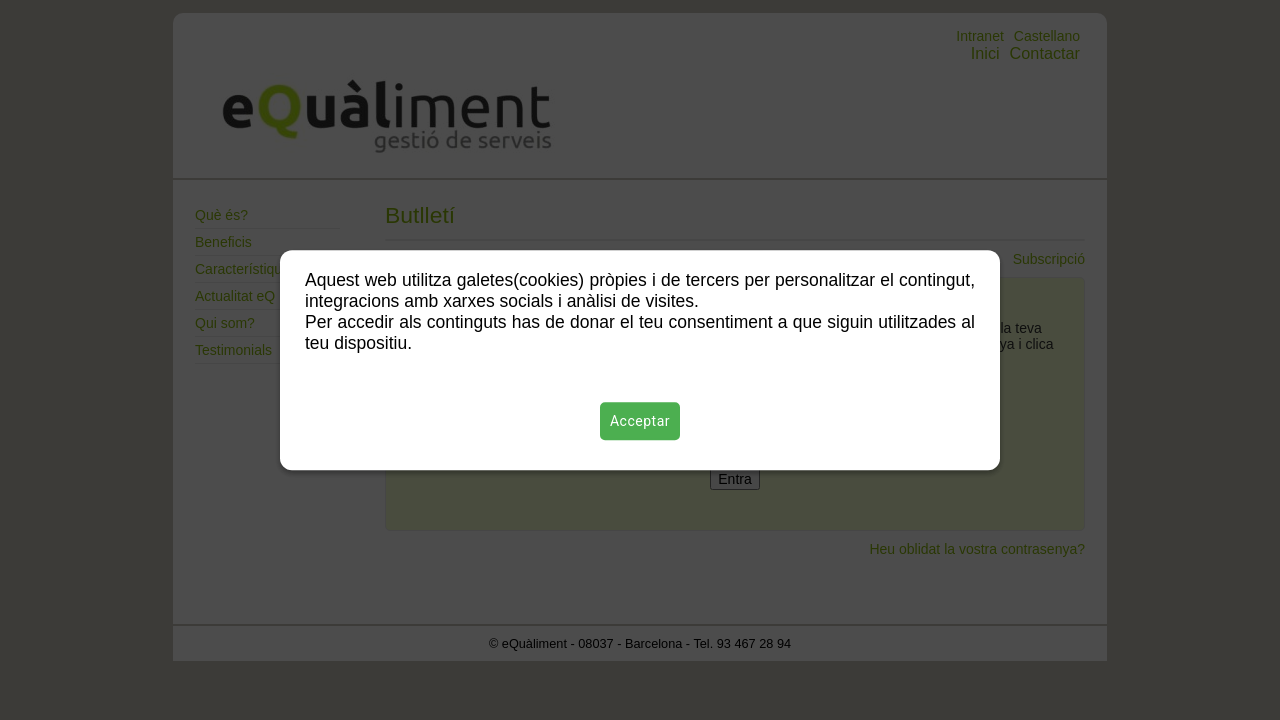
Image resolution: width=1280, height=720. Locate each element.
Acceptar (640, 421)
